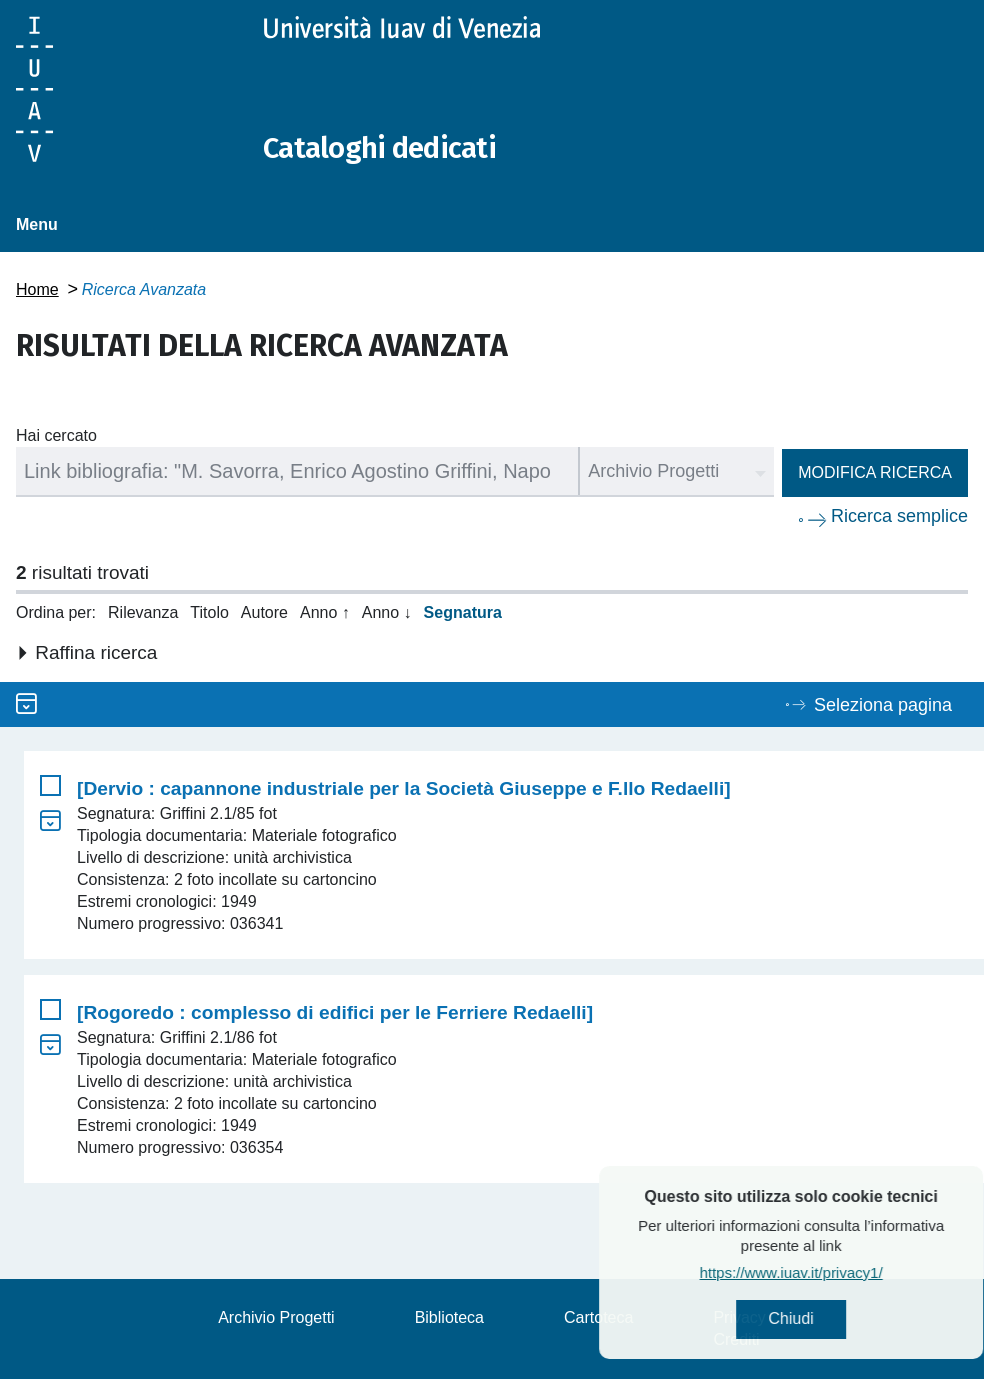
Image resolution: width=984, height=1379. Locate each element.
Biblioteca (449, 1317)
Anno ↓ (387, 612)
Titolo (209, 612)
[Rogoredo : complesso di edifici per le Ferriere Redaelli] (335, 1012)
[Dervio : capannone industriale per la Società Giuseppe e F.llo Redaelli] (404, 788)
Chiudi (839, 1319)
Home (37, 289)
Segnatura (463, 612)
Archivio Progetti (276, 1317)
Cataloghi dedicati (383, 148)
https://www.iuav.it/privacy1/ (839, 1273)
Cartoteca (598, 1317)
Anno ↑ (325, 612)
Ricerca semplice (899, 516)
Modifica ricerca (875, 472)
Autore (264, 612)
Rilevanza (143, 612)
